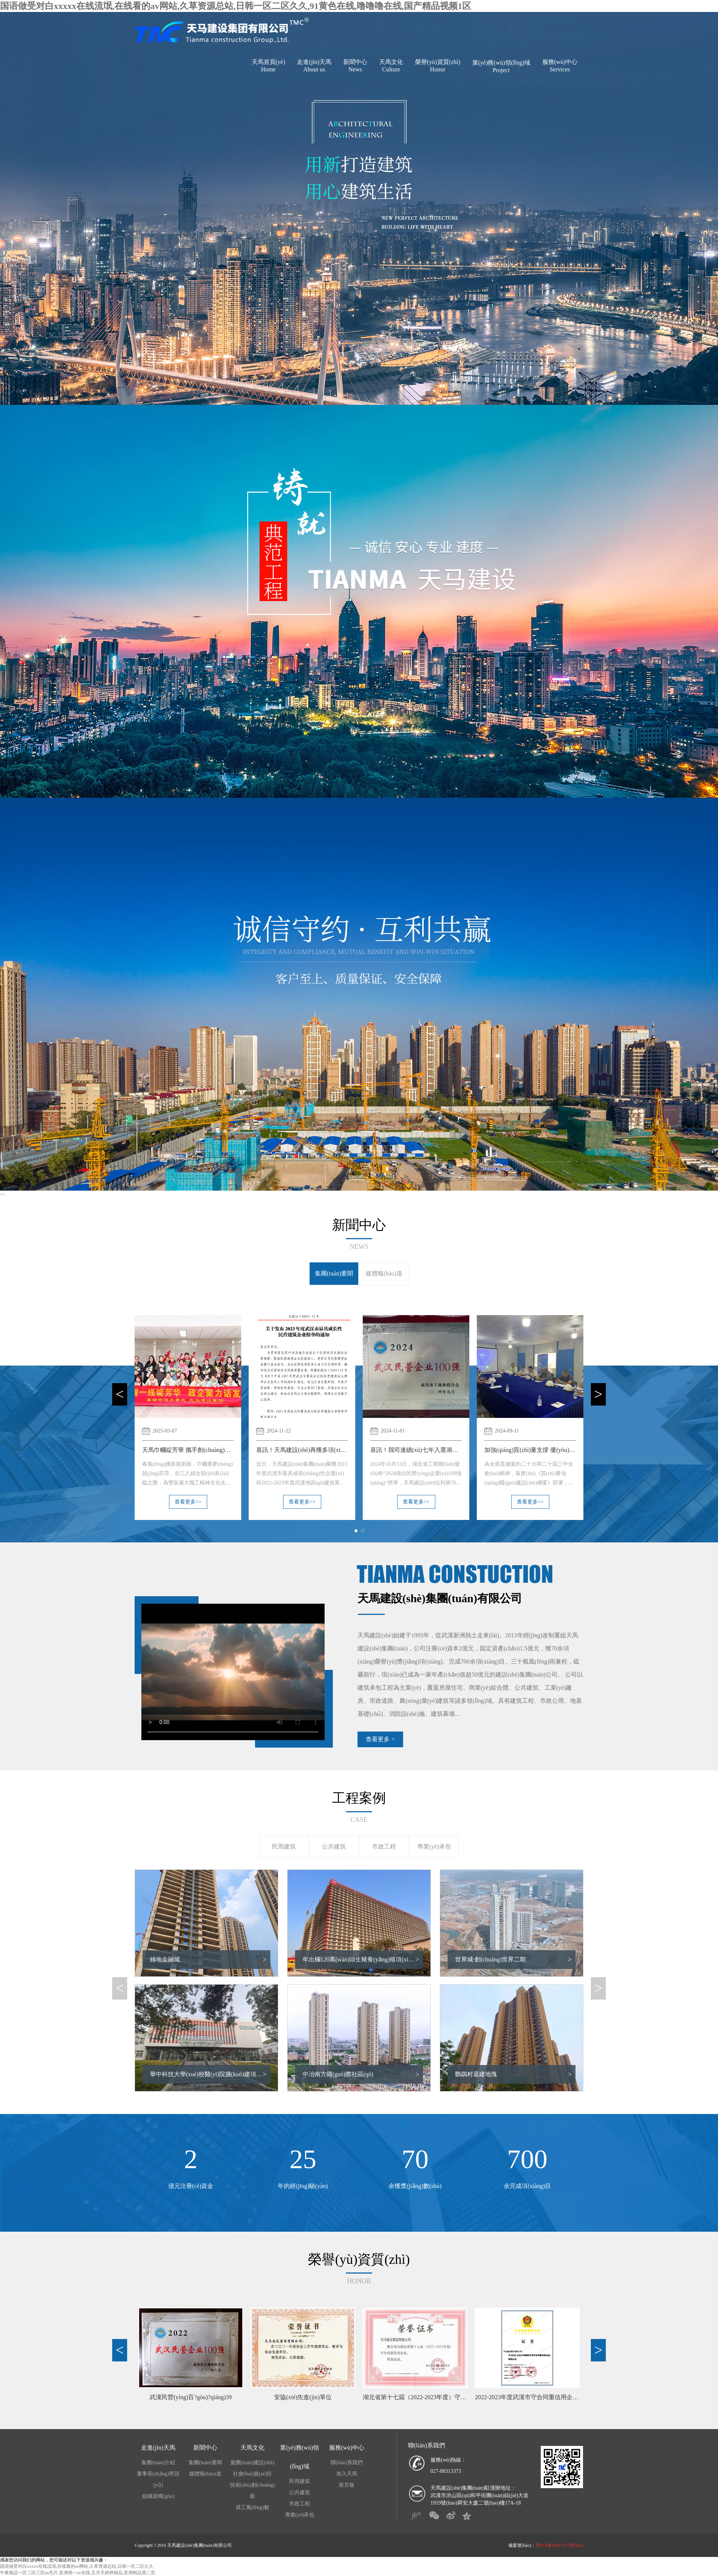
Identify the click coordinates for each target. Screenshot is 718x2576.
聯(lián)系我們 (347, 2462)
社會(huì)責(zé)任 (252, 2474)
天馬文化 (391, 66)
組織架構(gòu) (158, 2496)
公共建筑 (334, 1846)
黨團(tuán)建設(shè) (252, 2462)
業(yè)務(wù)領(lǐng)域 (501, 66)
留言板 (347, 2485)
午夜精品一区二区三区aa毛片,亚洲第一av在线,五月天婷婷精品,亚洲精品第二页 (77, 2572)
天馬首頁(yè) (268, 66)
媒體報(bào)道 (384, 1273)
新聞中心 (355, 66)
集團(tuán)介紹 (158, 2462)
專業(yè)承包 (434, 1846)
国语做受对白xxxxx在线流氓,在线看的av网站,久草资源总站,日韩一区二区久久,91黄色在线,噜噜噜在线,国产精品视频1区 (235, 6)
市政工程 (384, 1846)
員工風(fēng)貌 (252, 2507)
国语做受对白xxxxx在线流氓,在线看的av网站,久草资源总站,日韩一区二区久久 (76, 2566)
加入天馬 (346, 2474)
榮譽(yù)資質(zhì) (437, 66)
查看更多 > (380, 1739)
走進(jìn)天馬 (314, 66)
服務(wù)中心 (559, 66)
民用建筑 (284, 1846)
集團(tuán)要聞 (334, 1273)
